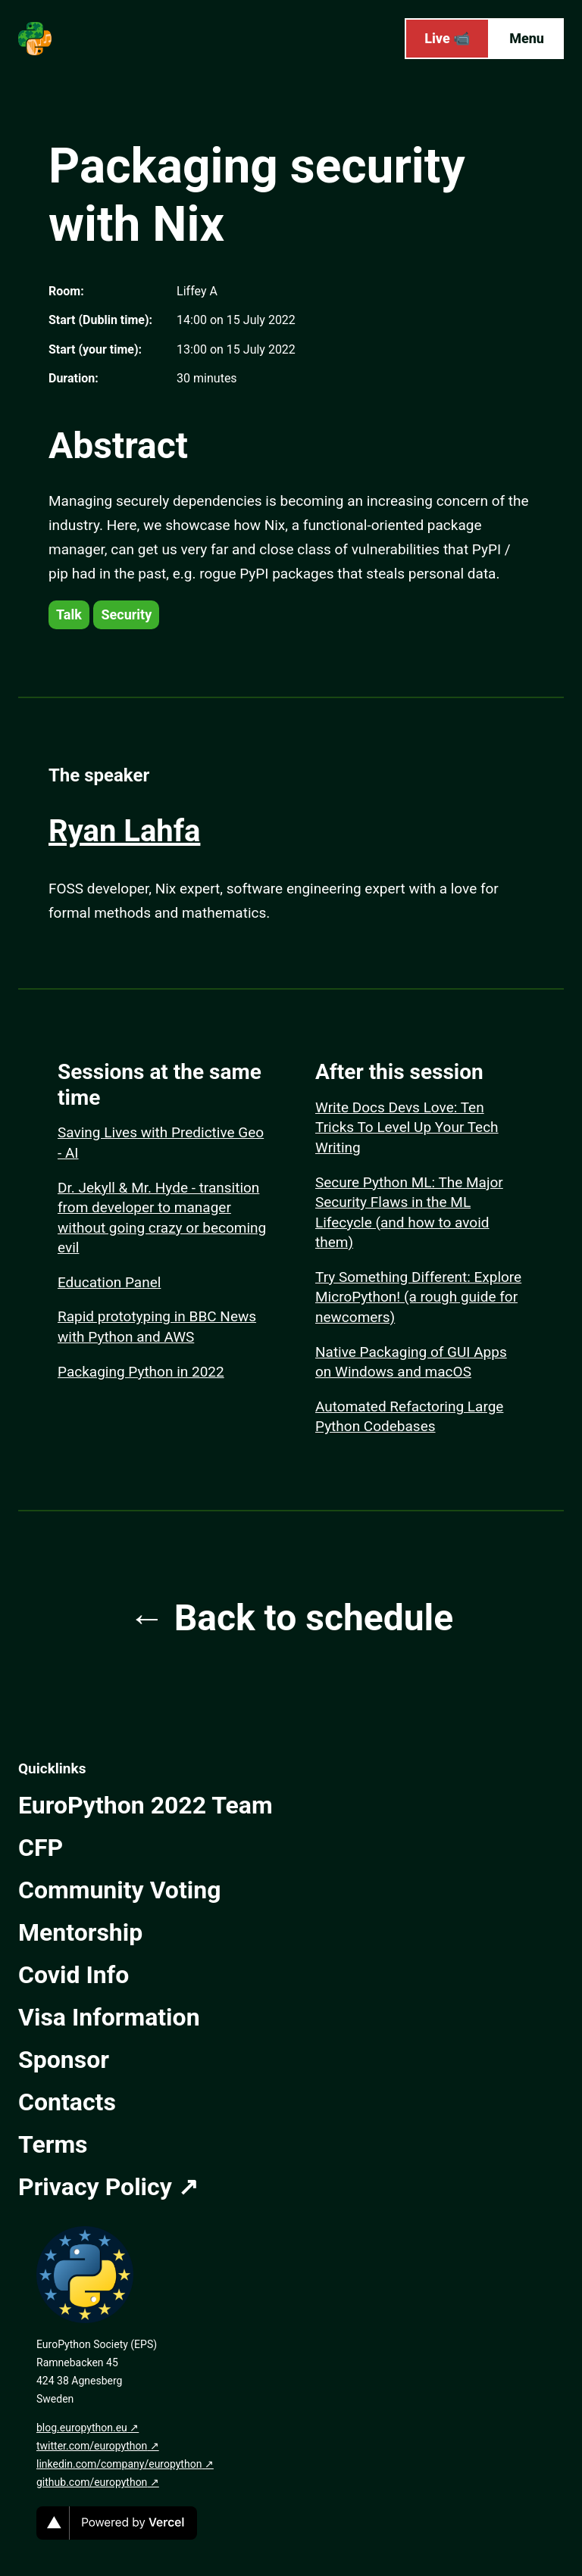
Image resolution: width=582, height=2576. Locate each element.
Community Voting (119, 1890)
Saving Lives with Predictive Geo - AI (161, 1143)
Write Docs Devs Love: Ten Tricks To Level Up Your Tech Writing (407, 1127)
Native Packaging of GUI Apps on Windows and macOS (411, 1362)
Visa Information (109, 2017)
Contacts (67, 2102)
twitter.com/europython (91, 2446)
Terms (53, 2144)
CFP (40, 1847)
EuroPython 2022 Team (145, 1805)
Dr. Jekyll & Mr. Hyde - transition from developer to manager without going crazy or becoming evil (162, 1218)
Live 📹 (447, 38)
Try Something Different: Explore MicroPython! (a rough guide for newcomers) (418, 1297)
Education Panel (109, 1282)
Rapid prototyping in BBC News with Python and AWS (157, 1327)
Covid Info (73, 1974)
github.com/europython (91, 2482)
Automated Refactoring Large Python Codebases (409, 1417)
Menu (526, 38)
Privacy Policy (95, 2186)
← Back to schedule (291, 1617)
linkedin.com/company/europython (119, 2464)
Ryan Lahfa (124, 831)
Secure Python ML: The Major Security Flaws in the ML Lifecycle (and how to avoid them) (409, 1213)
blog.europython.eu (81, 2428)
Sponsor (63, 2059)
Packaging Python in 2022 (141, 1371)
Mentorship (80, 1932)
